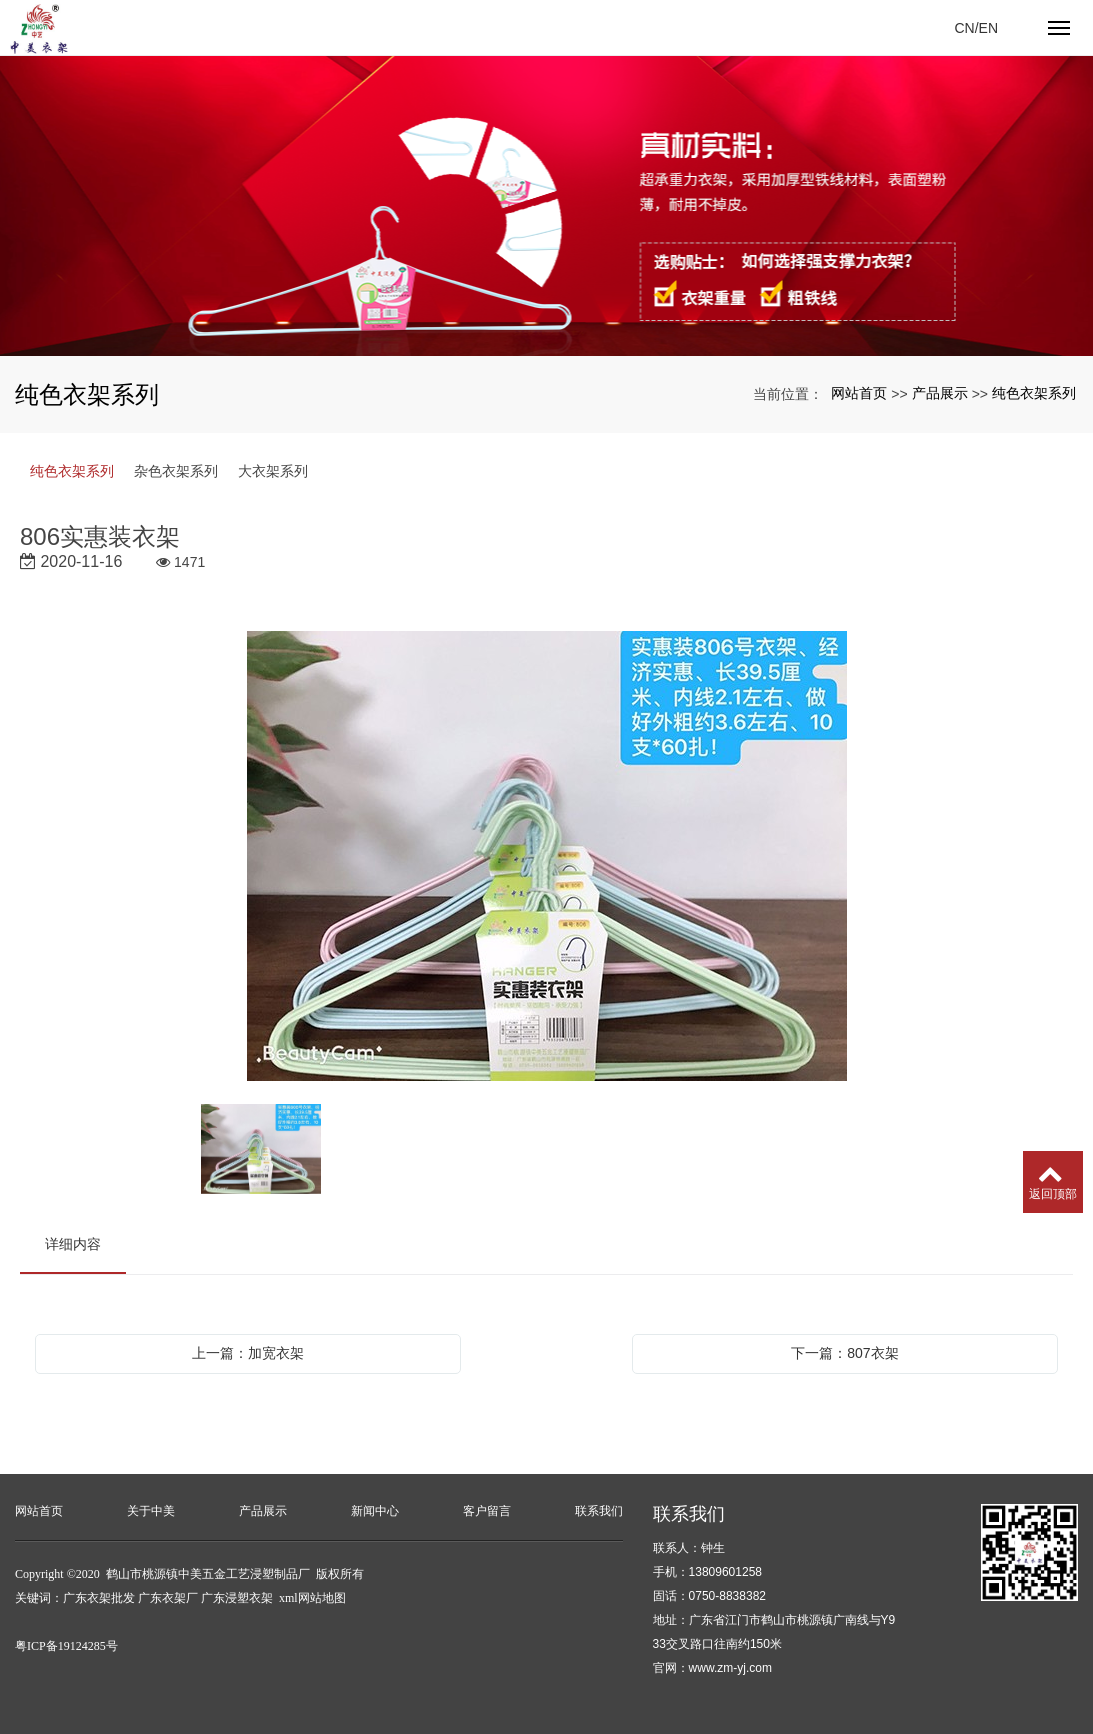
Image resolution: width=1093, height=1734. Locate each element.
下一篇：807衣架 (844, 1353)
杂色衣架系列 (176, 471)
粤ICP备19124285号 (66, 1646)
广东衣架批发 (99, 1598)
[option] (547, 857)
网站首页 (859, 393)
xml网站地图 (312, 1598)
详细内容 (73, 1244)
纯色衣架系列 (1034, 393)
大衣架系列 (273, 471)
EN (988, 28)
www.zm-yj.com (730, 1668)
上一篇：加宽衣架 (248, 1353)
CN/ (966, 28)
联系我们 (599, 1511)
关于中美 (151, 1511)
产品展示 (940, 393)
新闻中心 (375, 1511)
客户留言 (487, 1511)
